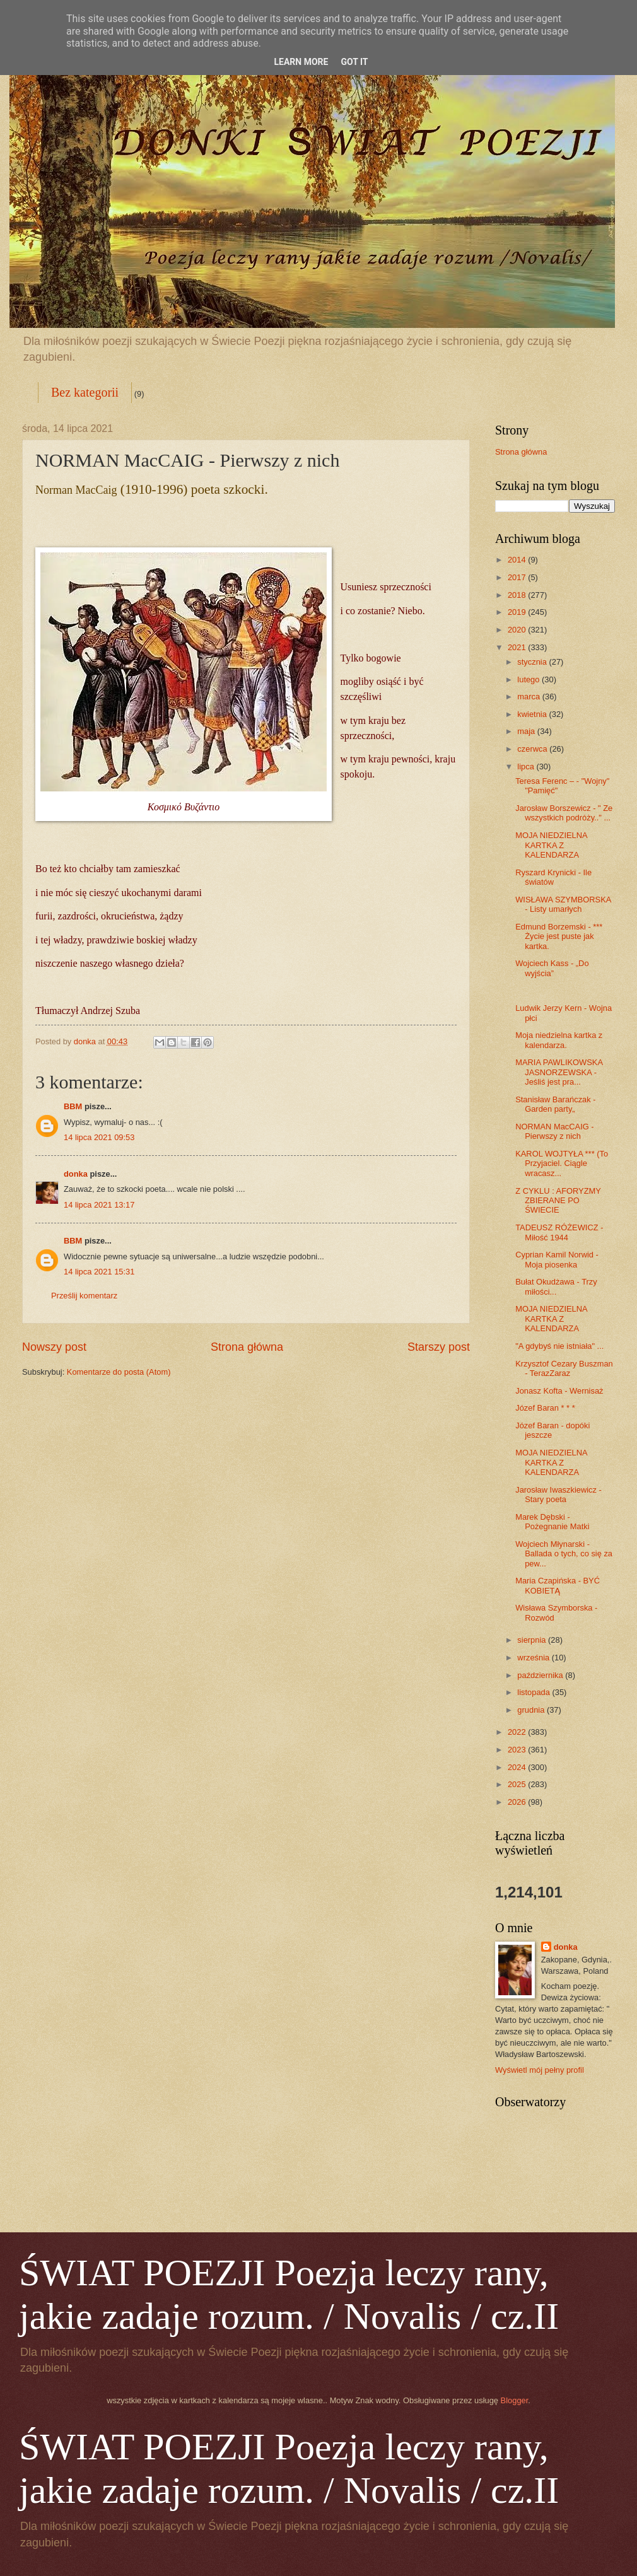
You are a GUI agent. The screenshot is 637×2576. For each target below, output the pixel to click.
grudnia (532, 1710)
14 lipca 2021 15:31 (99, 1271)
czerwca (533, 749)
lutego (529, 679)
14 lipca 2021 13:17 (99, 1204)
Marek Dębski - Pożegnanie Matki (552, 1521)
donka (76, 1174)
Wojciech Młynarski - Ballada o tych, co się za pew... (563, 1553)
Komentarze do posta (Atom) (119, 1372)
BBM (73, 1106)
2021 (518, 647)
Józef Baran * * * (545, 1408)
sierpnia (532, 1640)
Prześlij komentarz (84, 1295)
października (541, 1675)
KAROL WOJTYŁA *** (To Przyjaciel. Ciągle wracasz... (561, 1163)
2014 (518, 559)
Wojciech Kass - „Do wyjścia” (551, 968)
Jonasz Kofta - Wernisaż (559, 1391)
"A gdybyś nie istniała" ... (559, 1346)
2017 (518, 577)
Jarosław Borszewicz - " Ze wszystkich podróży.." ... (563, 812)
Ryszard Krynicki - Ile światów (553, 877)
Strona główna (247, 1347)
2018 (518, 595)
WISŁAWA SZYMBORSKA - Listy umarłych (563, 904)
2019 (518, 612)
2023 (518, 1749)
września (534, 1657)
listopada (534, 1692)
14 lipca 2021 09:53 (99, 1137)
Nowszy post (54, 1347)
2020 (518, 629)
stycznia (533, 662)
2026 (518, 1802)
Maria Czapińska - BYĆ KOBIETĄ (557, 1585)
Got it (354, 62)
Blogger (515, 2400)
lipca (526, 766)
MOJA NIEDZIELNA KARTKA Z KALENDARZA (551, 845)
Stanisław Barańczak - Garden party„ (555, 1104)
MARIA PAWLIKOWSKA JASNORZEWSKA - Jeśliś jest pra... (558, 1072)
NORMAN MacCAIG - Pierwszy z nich (554, 1131)
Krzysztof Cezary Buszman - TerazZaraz (564, 1368)
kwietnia (533, 714)
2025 (518, 1784)
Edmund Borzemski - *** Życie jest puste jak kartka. (558, 936)
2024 (518, 1767)
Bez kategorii (85, 392)
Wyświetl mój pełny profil (539, 2070)
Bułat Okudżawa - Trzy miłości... (556, 1286)
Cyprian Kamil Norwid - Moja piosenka (557, 1259)
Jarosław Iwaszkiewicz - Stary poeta (558, 1494)
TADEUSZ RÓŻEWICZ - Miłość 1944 (559, 1232)
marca (529, 696)
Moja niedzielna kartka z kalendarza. (558, 1039)
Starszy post (438, 1347)
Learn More (301, 62)
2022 (518, 1732)
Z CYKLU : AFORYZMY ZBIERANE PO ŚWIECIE (557, 1200)
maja (527, 731)
